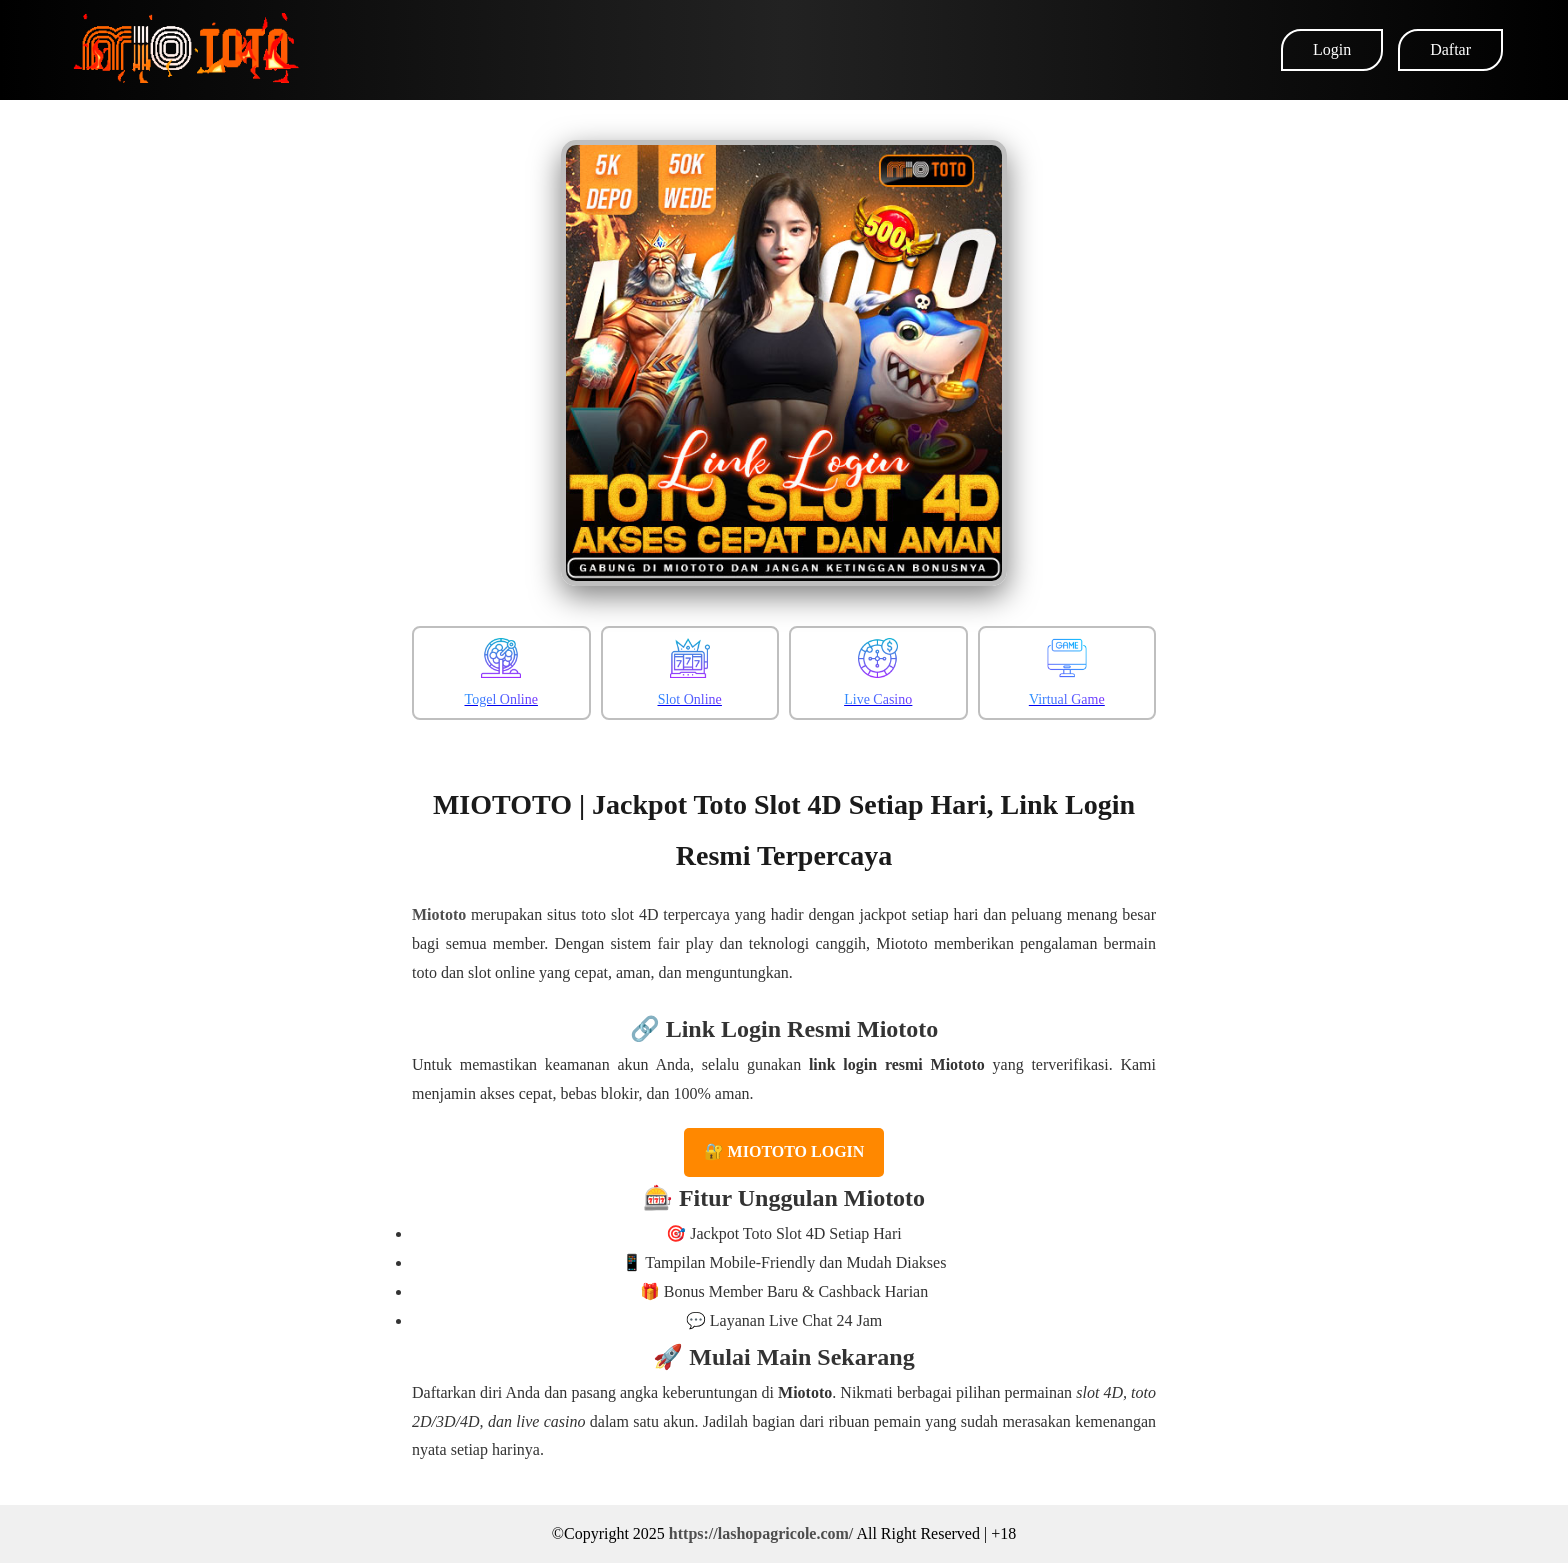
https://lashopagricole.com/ (761, 1533)
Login (1332, 49)
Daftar (1450, 49)
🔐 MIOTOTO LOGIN (784, 1151)
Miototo (439, 914)
